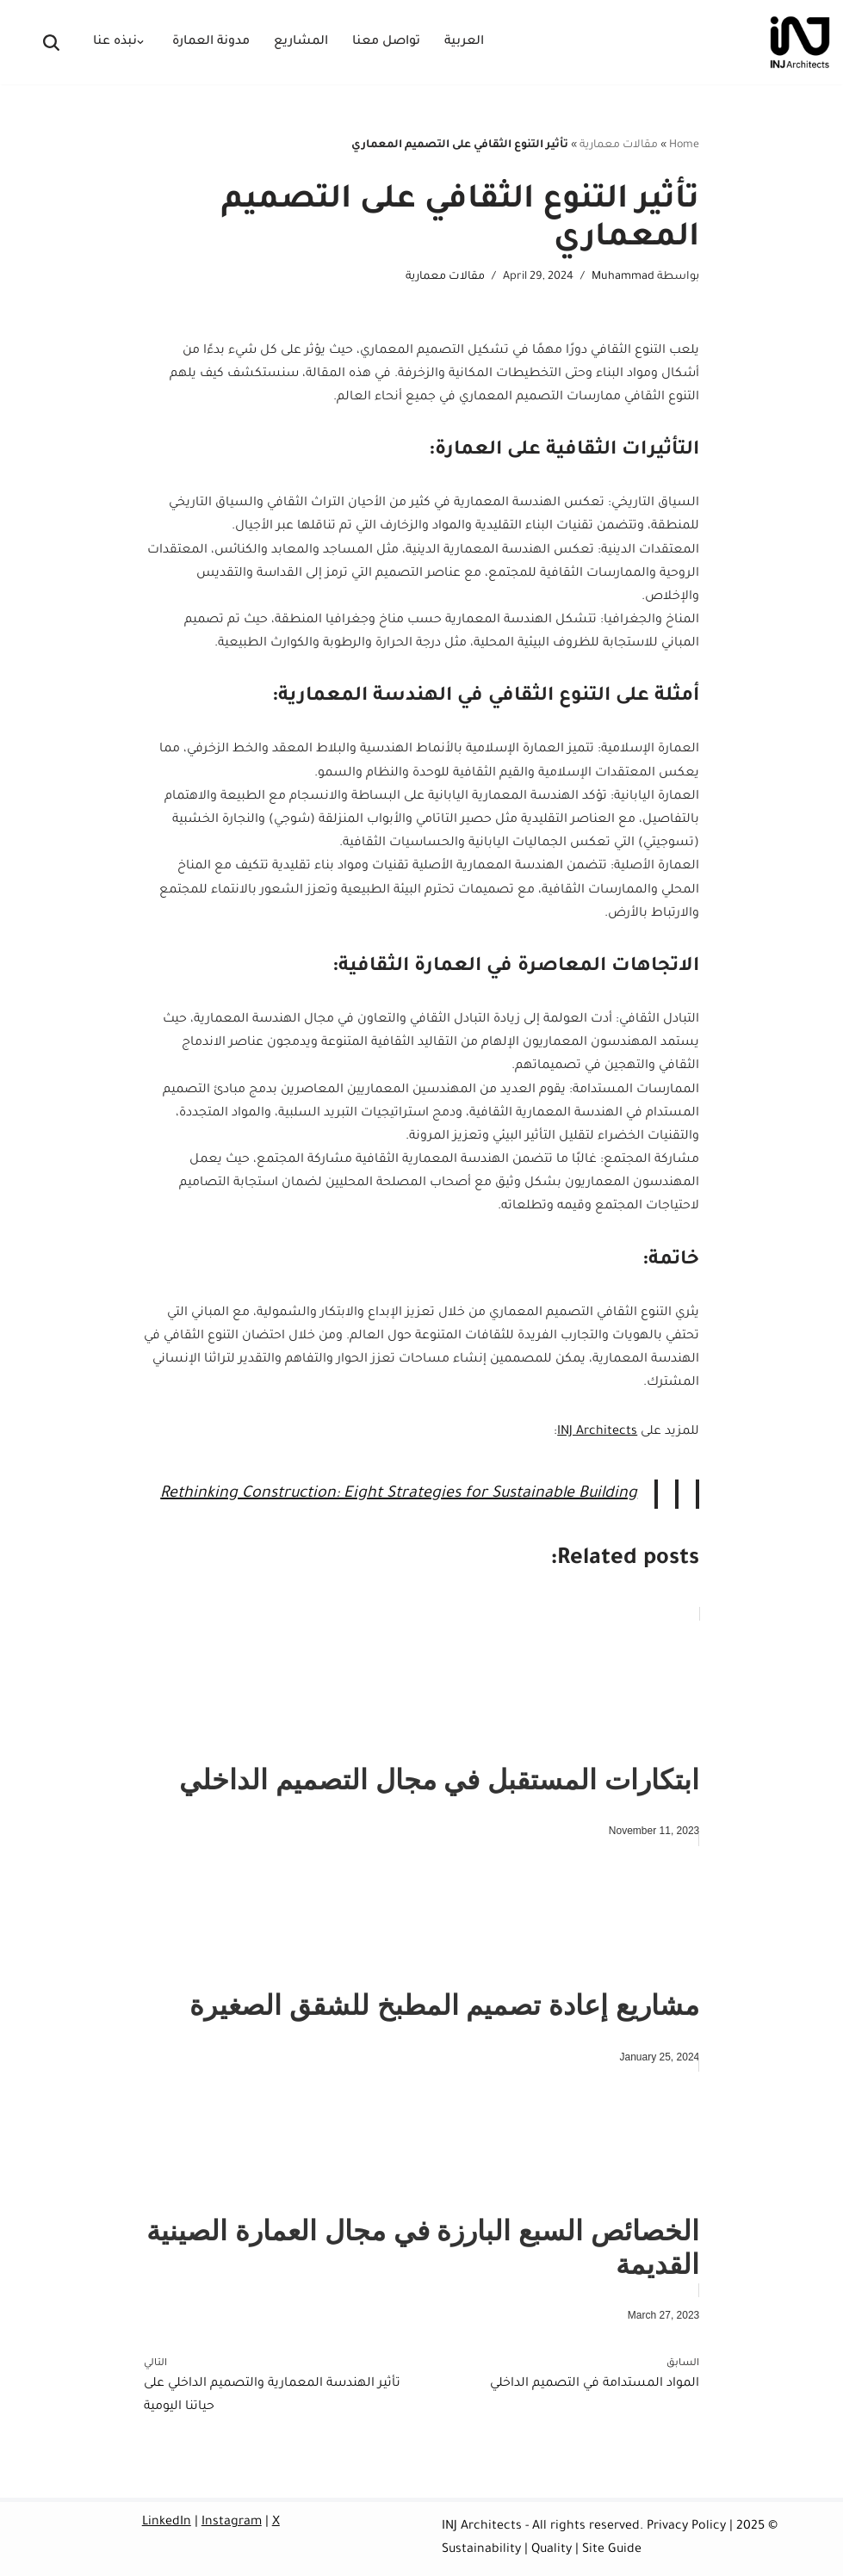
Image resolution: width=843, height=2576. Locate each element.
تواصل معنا (386, 42)
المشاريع (301, 42)
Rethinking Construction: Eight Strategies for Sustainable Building (398, 1494)
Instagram (231, 2523)
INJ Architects (597, 1432)
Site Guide (612, 2550)
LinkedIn (166, 2523)
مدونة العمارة (211, 42)
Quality (551, 2550)
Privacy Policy (686, 2527)
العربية (464, 42)
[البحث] (51, 42)
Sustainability (481, 2550)
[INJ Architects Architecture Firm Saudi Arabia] (800, 42)
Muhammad (623, 277)
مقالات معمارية (619, 145)
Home (684, 145)
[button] (140, 42)
